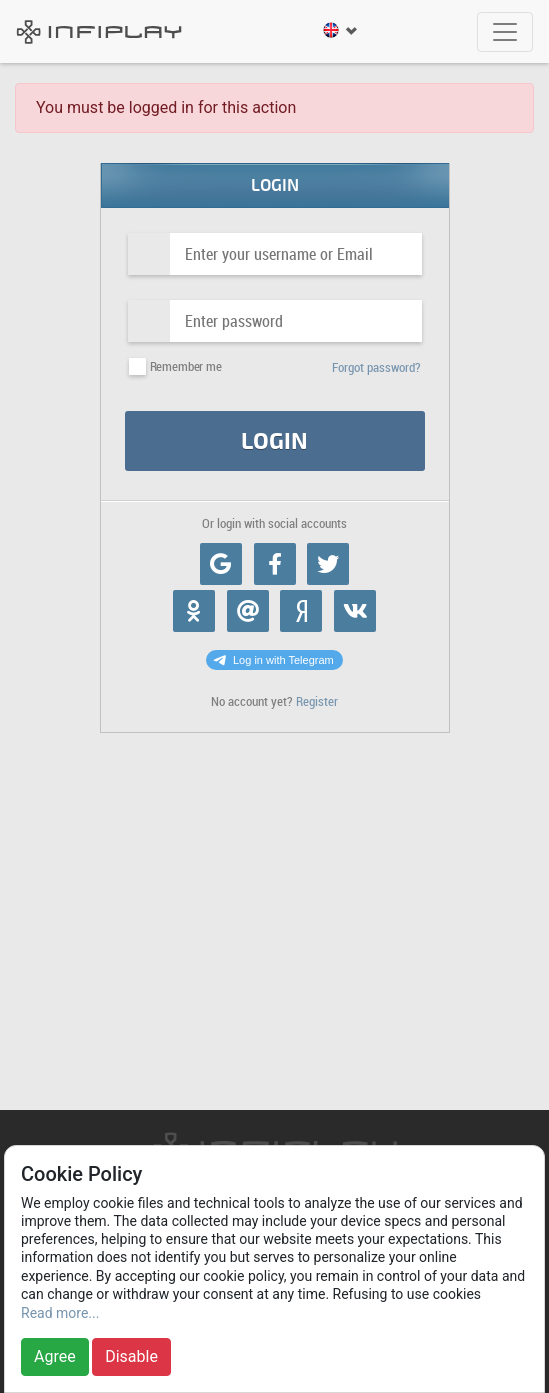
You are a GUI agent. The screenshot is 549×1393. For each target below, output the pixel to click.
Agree (55, 1356)
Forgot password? (376, 367)
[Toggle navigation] (505, 32)
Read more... (60, 1313)
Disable (131, 1356)
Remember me (186, 366)
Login (274, 441)
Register (317, 701)
